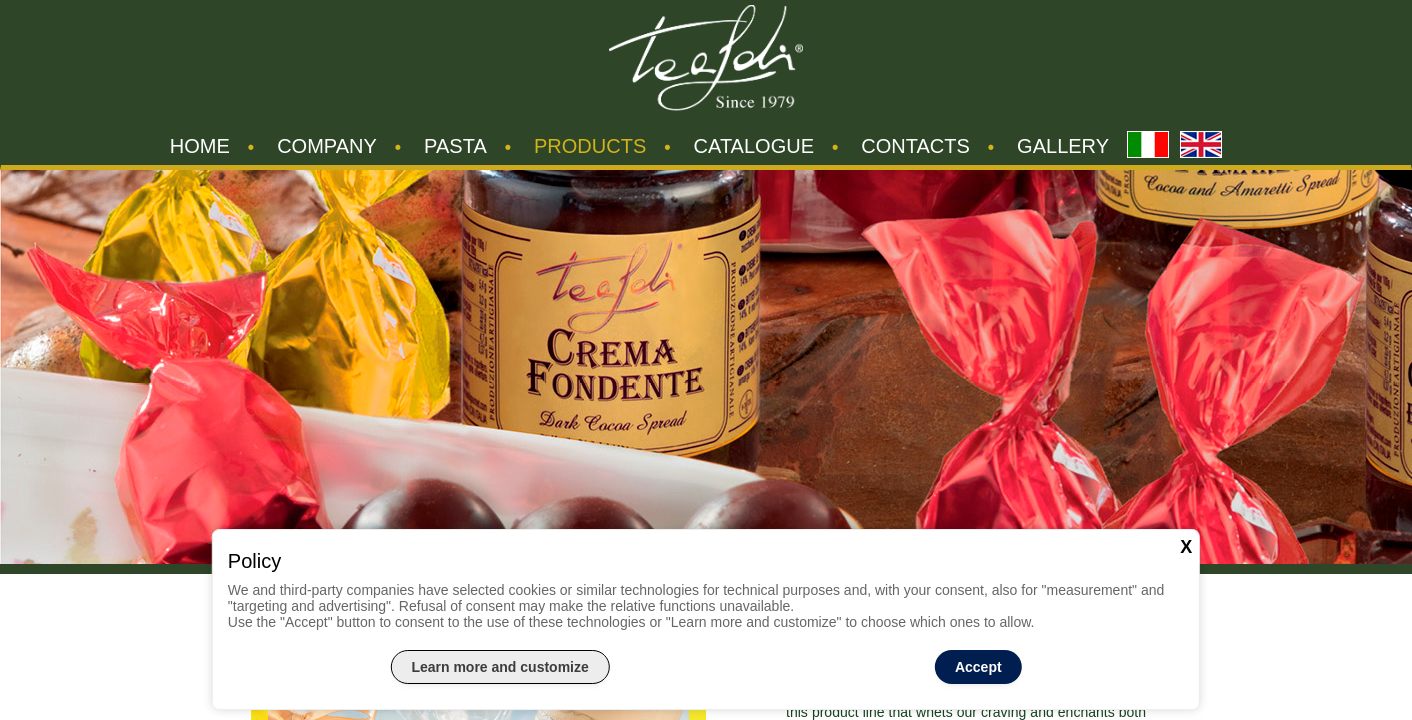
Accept (978, 667)
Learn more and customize (499, 667)
